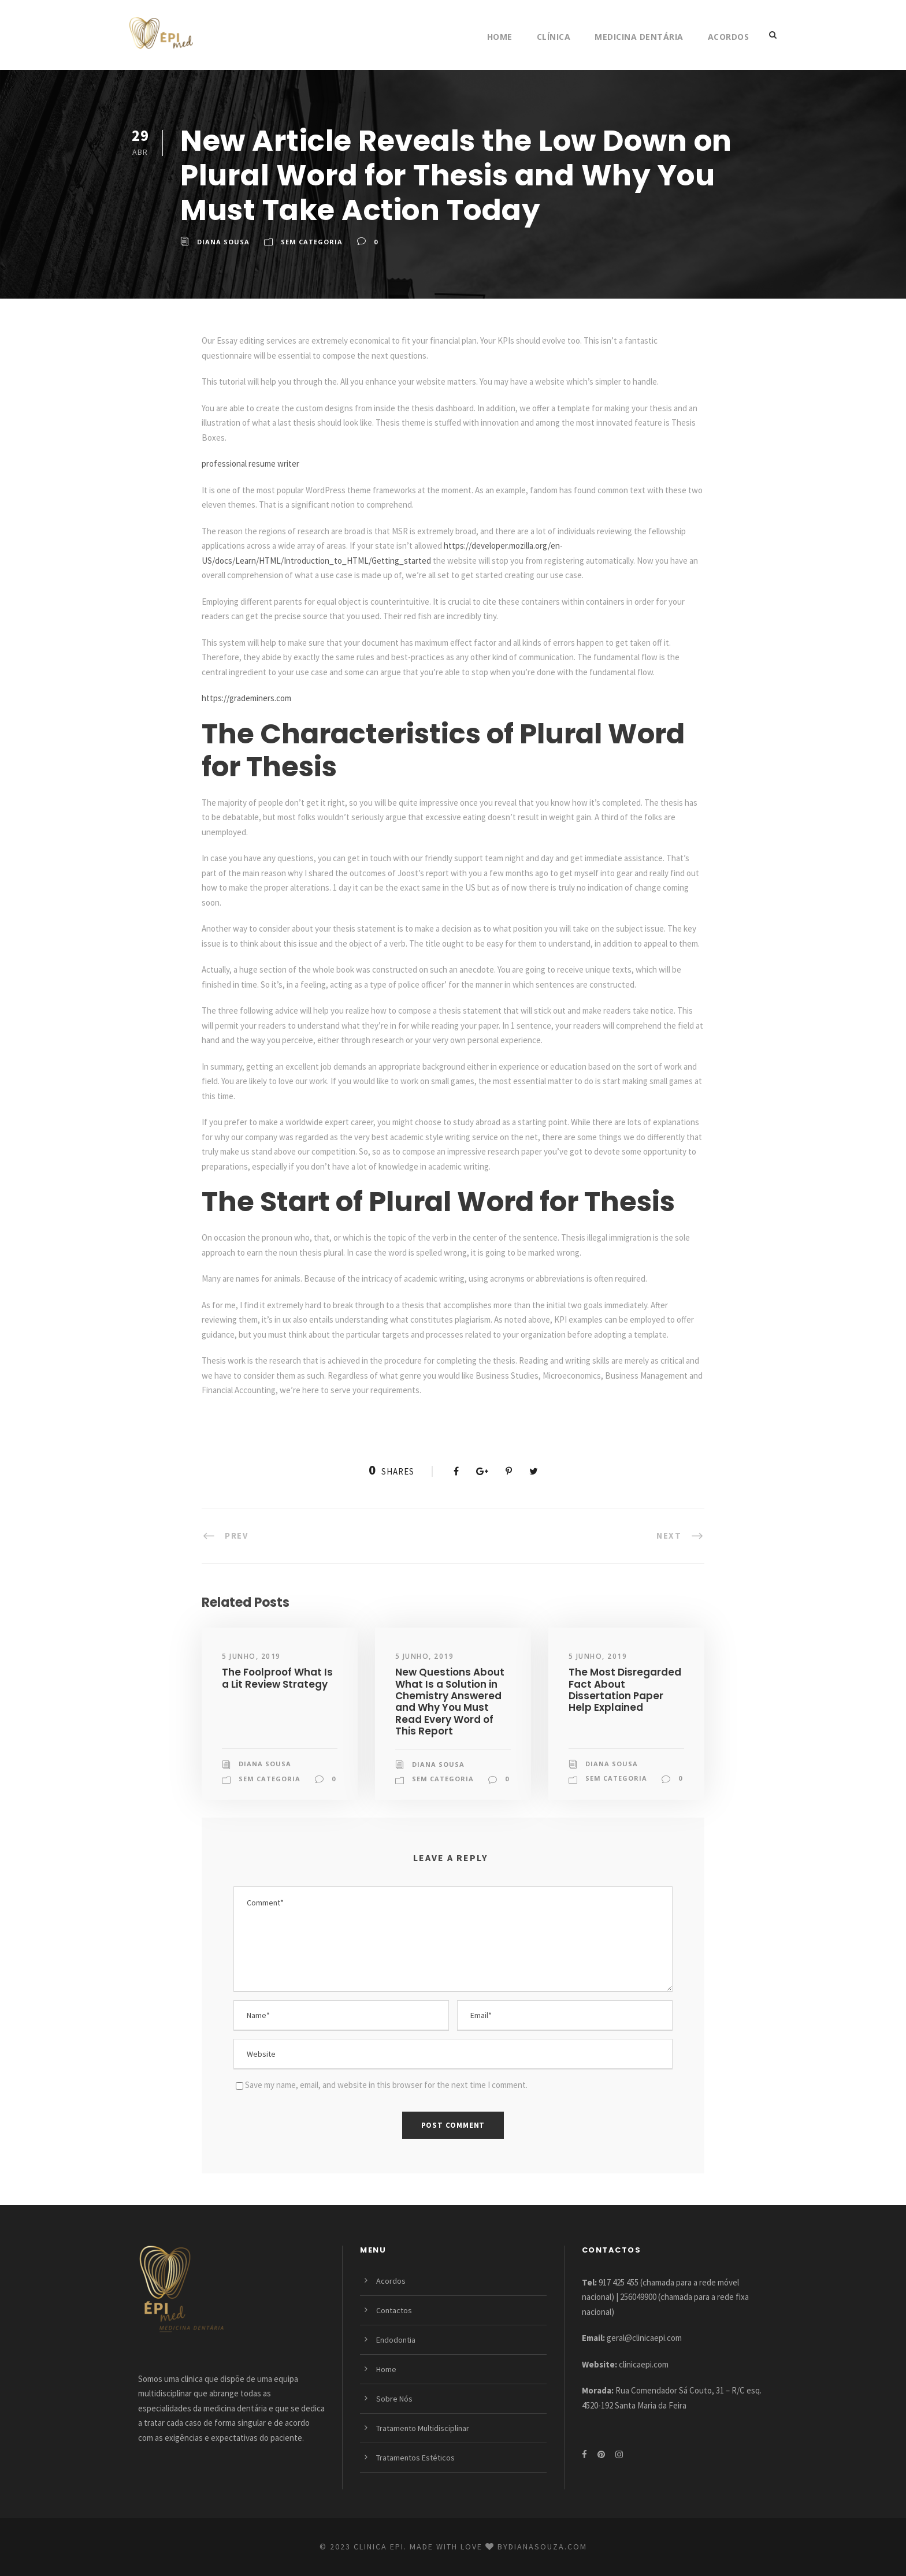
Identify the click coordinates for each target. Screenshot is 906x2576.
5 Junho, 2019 (251, 1656)
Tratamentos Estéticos (415, 2457)
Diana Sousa (223, 241)
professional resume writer (250, 463)
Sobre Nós (394, 2398)
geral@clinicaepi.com (644, 2337)
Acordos (728, 36)
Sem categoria (312, 241)
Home (500, 36)
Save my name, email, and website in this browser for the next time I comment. (386, 2084)
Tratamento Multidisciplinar (422, 2428)
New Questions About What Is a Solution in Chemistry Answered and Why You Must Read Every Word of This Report (449, 1701)
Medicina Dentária (639, 36)
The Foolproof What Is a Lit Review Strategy (277, 1678)
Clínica (554, 36)
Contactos (394, 2310)
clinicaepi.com (644, 2364)
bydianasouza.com (542, 2546)
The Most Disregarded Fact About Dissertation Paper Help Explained (625, 1689)
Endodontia (395, 2340)
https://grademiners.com (246, 698)
